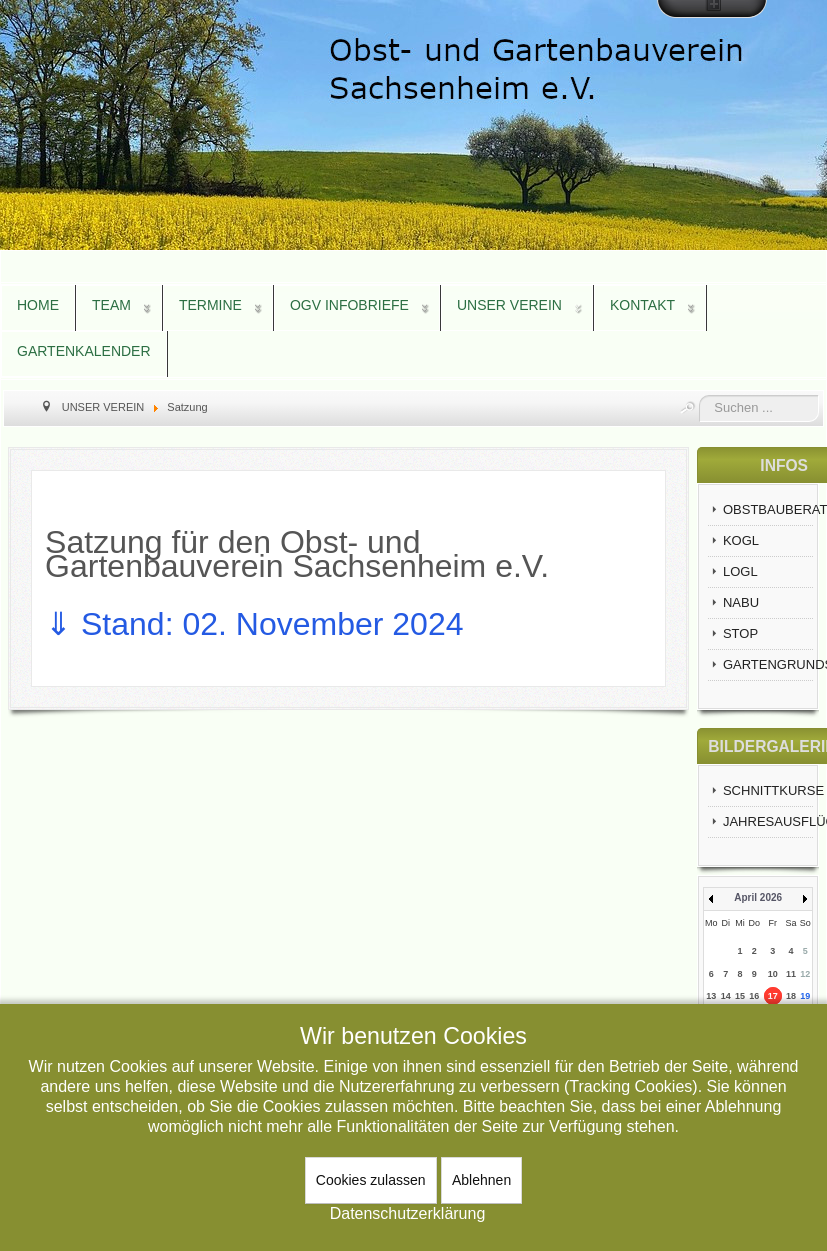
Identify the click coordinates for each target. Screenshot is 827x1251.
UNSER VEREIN (509, 305)
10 (773, 974)
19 (805, 996)
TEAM (111, 305)
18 (791, 996)
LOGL (740, 571)
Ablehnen (481, 1180)
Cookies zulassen (371, 1180)
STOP (740, 633)
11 (791, 974)
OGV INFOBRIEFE (349, 305)
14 (726, 996)
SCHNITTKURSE (768, 790)
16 (754, 996)
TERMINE (210, 305)
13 (711, 996)
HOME (38, 305)
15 (740, 996)
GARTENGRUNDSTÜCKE (768, 664)
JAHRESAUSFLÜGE (768, 821)
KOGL (741, 540)
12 (805, 974)
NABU (741, 602)
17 (773, 996)
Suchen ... (699, 395)
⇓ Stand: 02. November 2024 (258, 624)
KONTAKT (642, 305)
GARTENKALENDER (84, 351)
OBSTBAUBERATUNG (768, 509)
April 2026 (758, 897)
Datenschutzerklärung (408, 1213)
